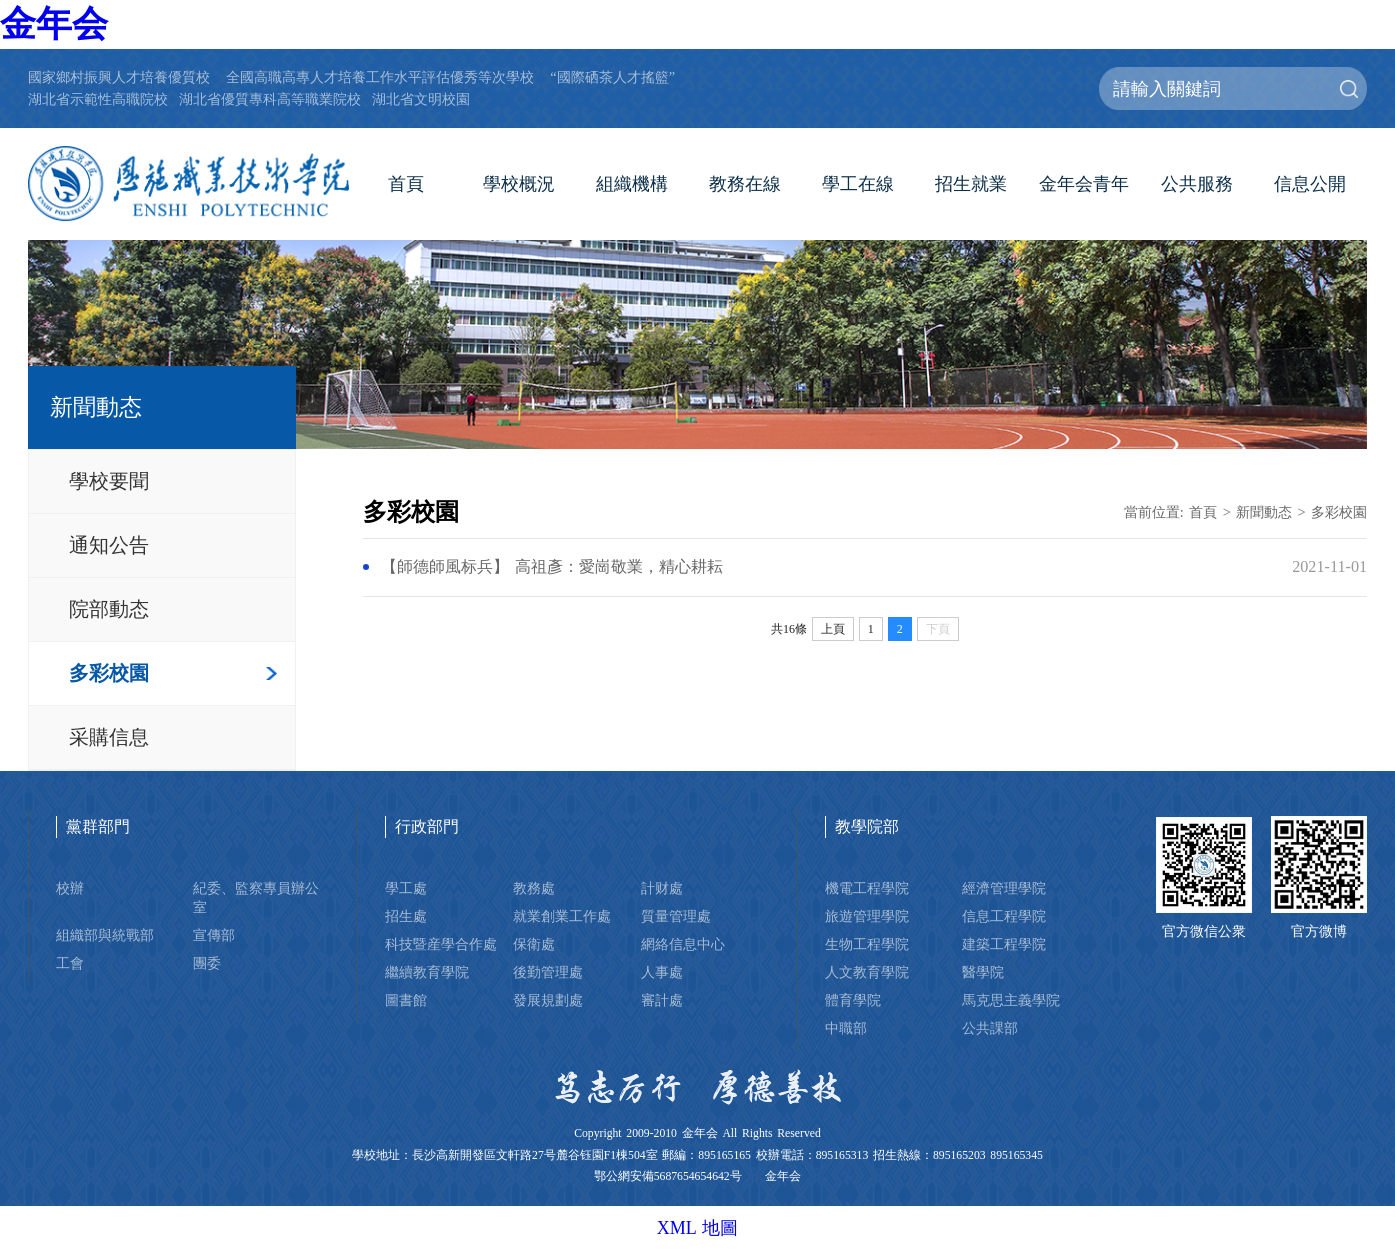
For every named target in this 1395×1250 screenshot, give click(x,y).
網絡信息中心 (683, 944)
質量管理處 (676, 916)
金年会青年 (1084, 184)
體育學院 (853, 1000)
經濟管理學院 (1004, 888)
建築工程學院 (1004, 944)
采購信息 (109, 737)
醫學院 (983, 972)
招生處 (406, 916)
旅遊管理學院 (867, 916)
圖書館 (406, 1000)
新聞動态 (1264, 512)
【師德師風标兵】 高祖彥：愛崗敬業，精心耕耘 (552, 567)
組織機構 (632, 184)
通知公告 (109, 545)
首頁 (406, 184)
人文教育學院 (867, 972)
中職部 (846, 1028)
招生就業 (971, 184)
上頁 (833, 629)
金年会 (54, 24)
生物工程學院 (867, 944)
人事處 (662, 972)
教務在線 (745, 184)
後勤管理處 (548, 972)
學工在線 (858, 184)
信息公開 (1310, 184)
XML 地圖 (698, 1228)
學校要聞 (109, 481)
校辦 (70, 888)
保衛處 (534, 944)
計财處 (662, 888)
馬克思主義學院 (1011, 1000)
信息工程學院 (1004, 916)
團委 (207, 963)
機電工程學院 (867, 888)
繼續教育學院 (427, 972)
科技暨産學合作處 (441, 944)
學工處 (406, 888)
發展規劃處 (548, 1000)
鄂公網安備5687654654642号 (668, 1176)
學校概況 (519, 184)
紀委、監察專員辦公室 (256, 897)
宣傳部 (214, 935)
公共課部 (990, 1028)
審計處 (662, 1000)
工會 (70, 963)
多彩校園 (109, 673)
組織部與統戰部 (105, 935)
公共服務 (1197, 184)
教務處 (534, 888)
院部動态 (109, 609)
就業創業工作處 (562, 916)
